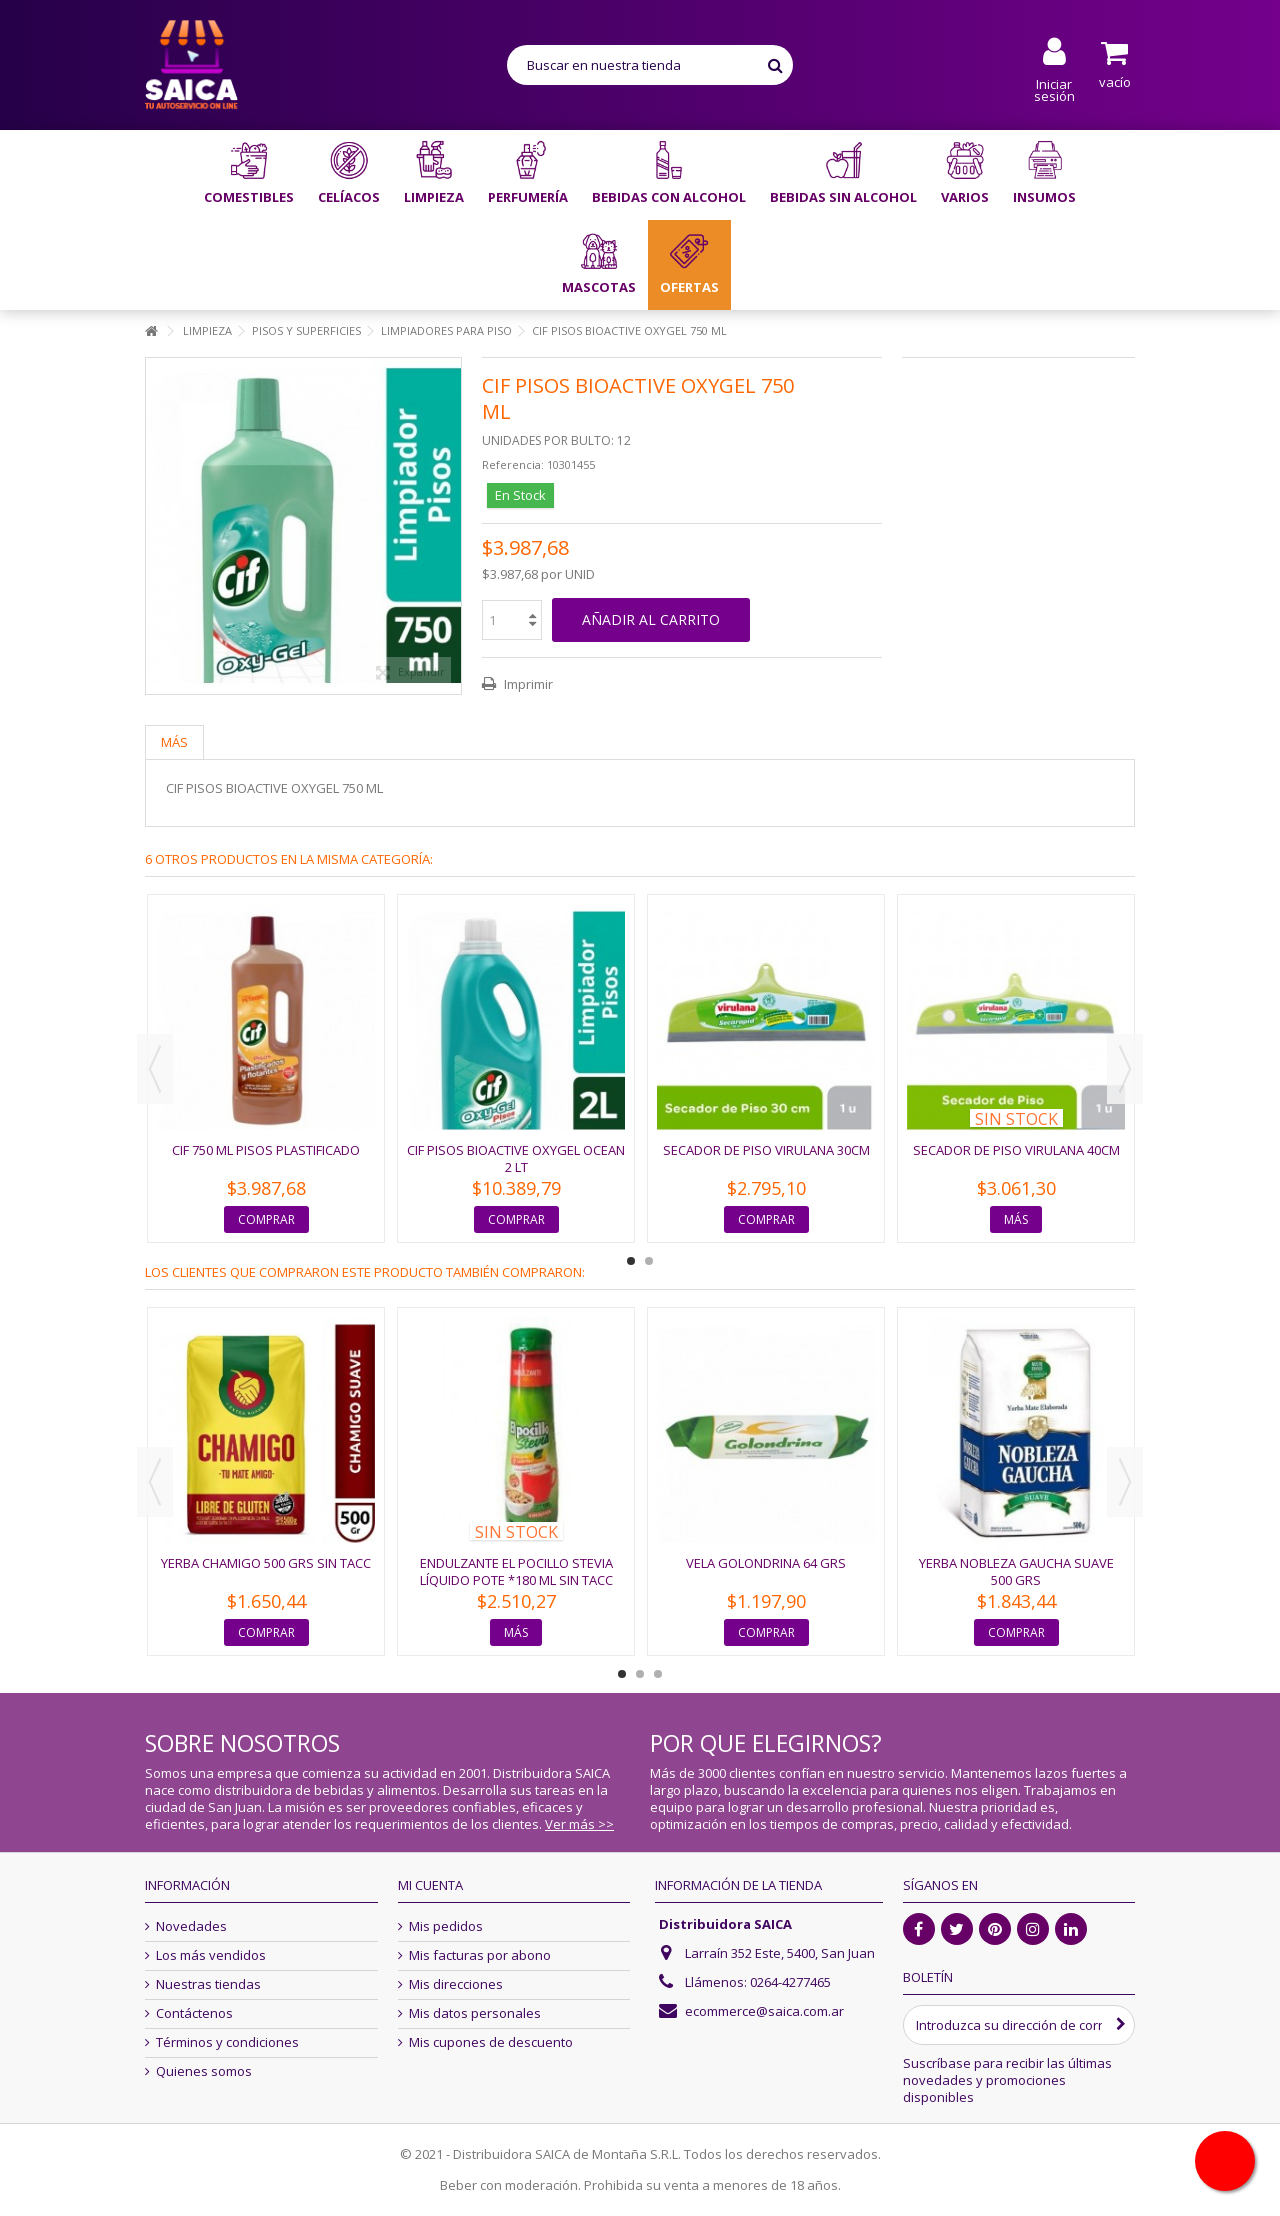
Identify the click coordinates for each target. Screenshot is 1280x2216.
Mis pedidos (446, 1926)
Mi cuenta (430, 1885)
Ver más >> (579, 1824)
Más (174, 742)
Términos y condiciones (227, 2042)
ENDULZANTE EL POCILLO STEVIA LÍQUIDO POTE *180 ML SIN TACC (516, 1571)
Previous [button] (155, 1069)
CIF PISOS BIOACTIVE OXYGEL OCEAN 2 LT (516, 1158)
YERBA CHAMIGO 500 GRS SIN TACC (266, 1563)
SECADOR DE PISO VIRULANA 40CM (1016, 1150)
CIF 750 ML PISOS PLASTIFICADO (266, 1150)
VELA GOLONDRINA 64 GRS (766, 1563)
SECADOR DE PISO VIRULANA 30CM (766, 1150)
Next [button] (1125, 1069)
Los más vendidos (211, 1955)
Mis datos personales (475, 2013)
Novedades (191, 1926)
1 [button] (631, 1261)
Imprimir (527, 684)
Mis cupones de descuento (491, 2042)
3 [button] (658, 1674)
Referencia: (513, 464)
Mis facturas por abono (480, 1955)
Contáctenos (194, 2013)
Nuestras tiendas (208, 1984)
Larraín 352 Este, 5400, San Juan (780, 1953)
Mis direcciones (456, 1984)
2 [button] (649, 1261)
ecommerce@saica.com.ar (764, 2011)
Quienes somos (204, 2071)
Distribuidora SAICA (725, 1924)
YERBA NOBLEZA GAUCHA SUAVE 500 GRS (1016, 1571)
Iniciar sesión (1054, 88)
